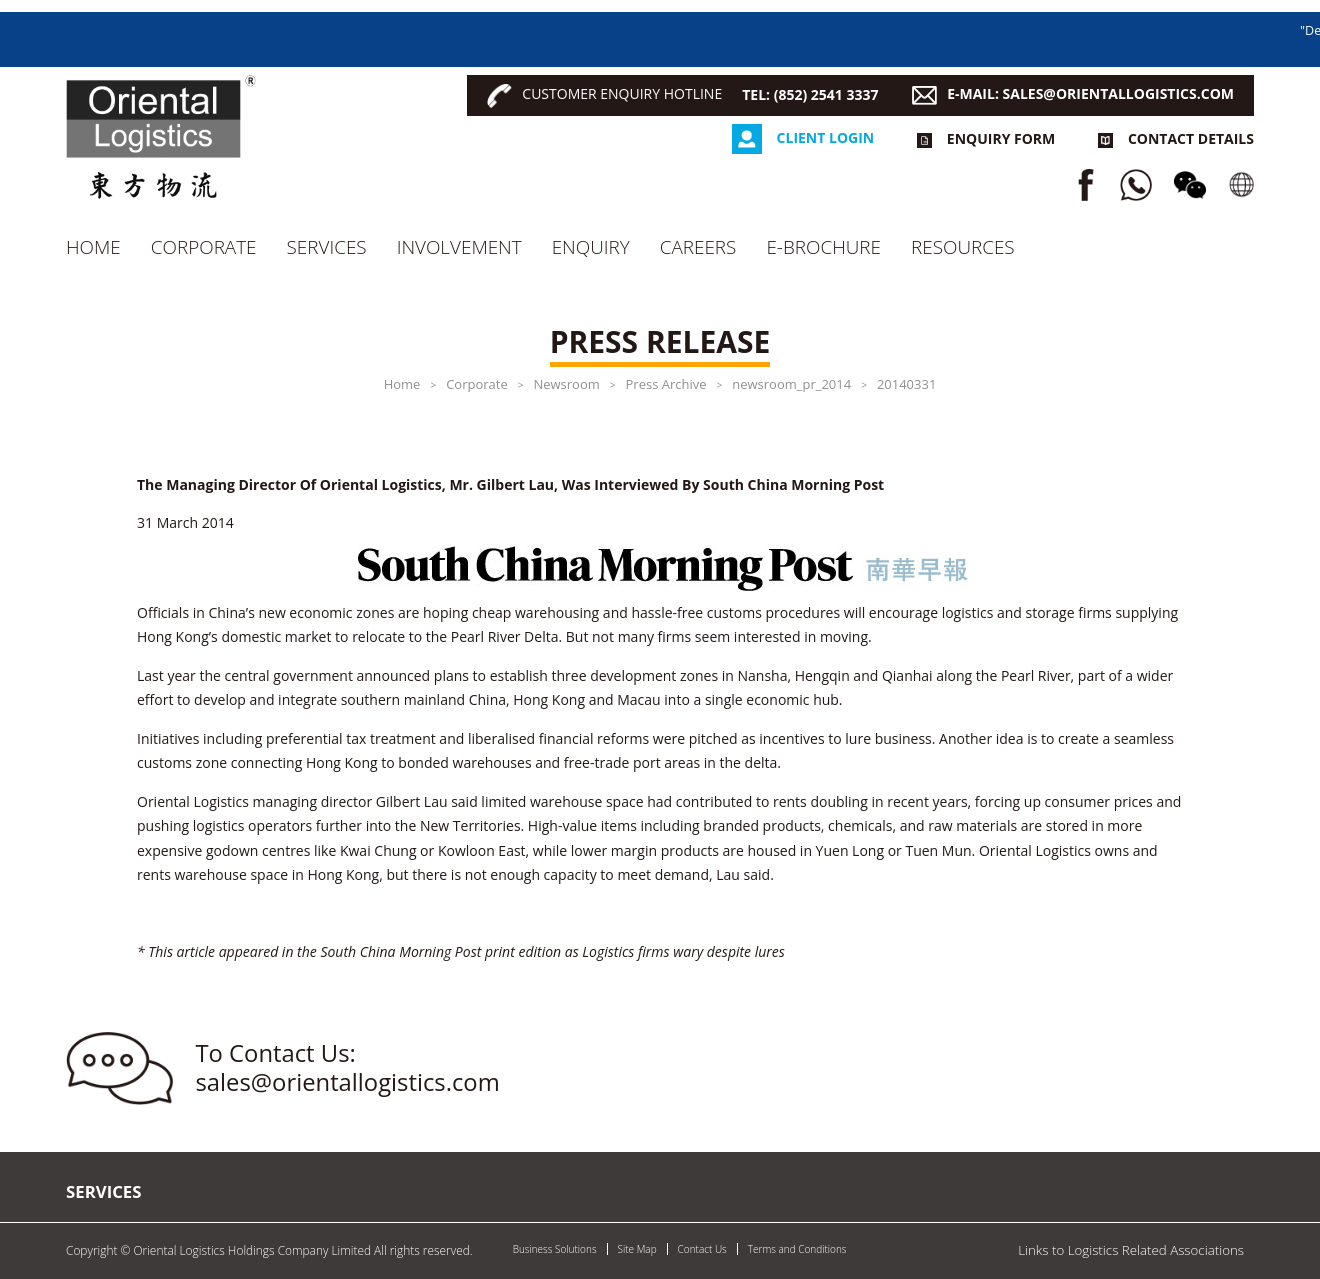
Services (327, 247)
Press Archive (666, 384)
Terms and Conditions (797, 1249)
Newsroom (566, 384)
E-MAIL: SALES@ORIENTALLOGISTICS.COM (1090, 94)
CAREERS (698, 247)
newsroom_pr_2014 (791, 384)
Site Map (637, 1249)
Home (93, 247)
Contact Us (702, 1249)
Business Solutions (555, 1249)
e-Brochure (823, 247)
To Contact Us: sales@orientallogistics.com (348, 1067)
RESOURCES (963, 247)
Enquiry (591, 247)
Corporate (204, 247)
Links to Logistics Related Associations (1131, 1250)
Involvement (459, 247)
